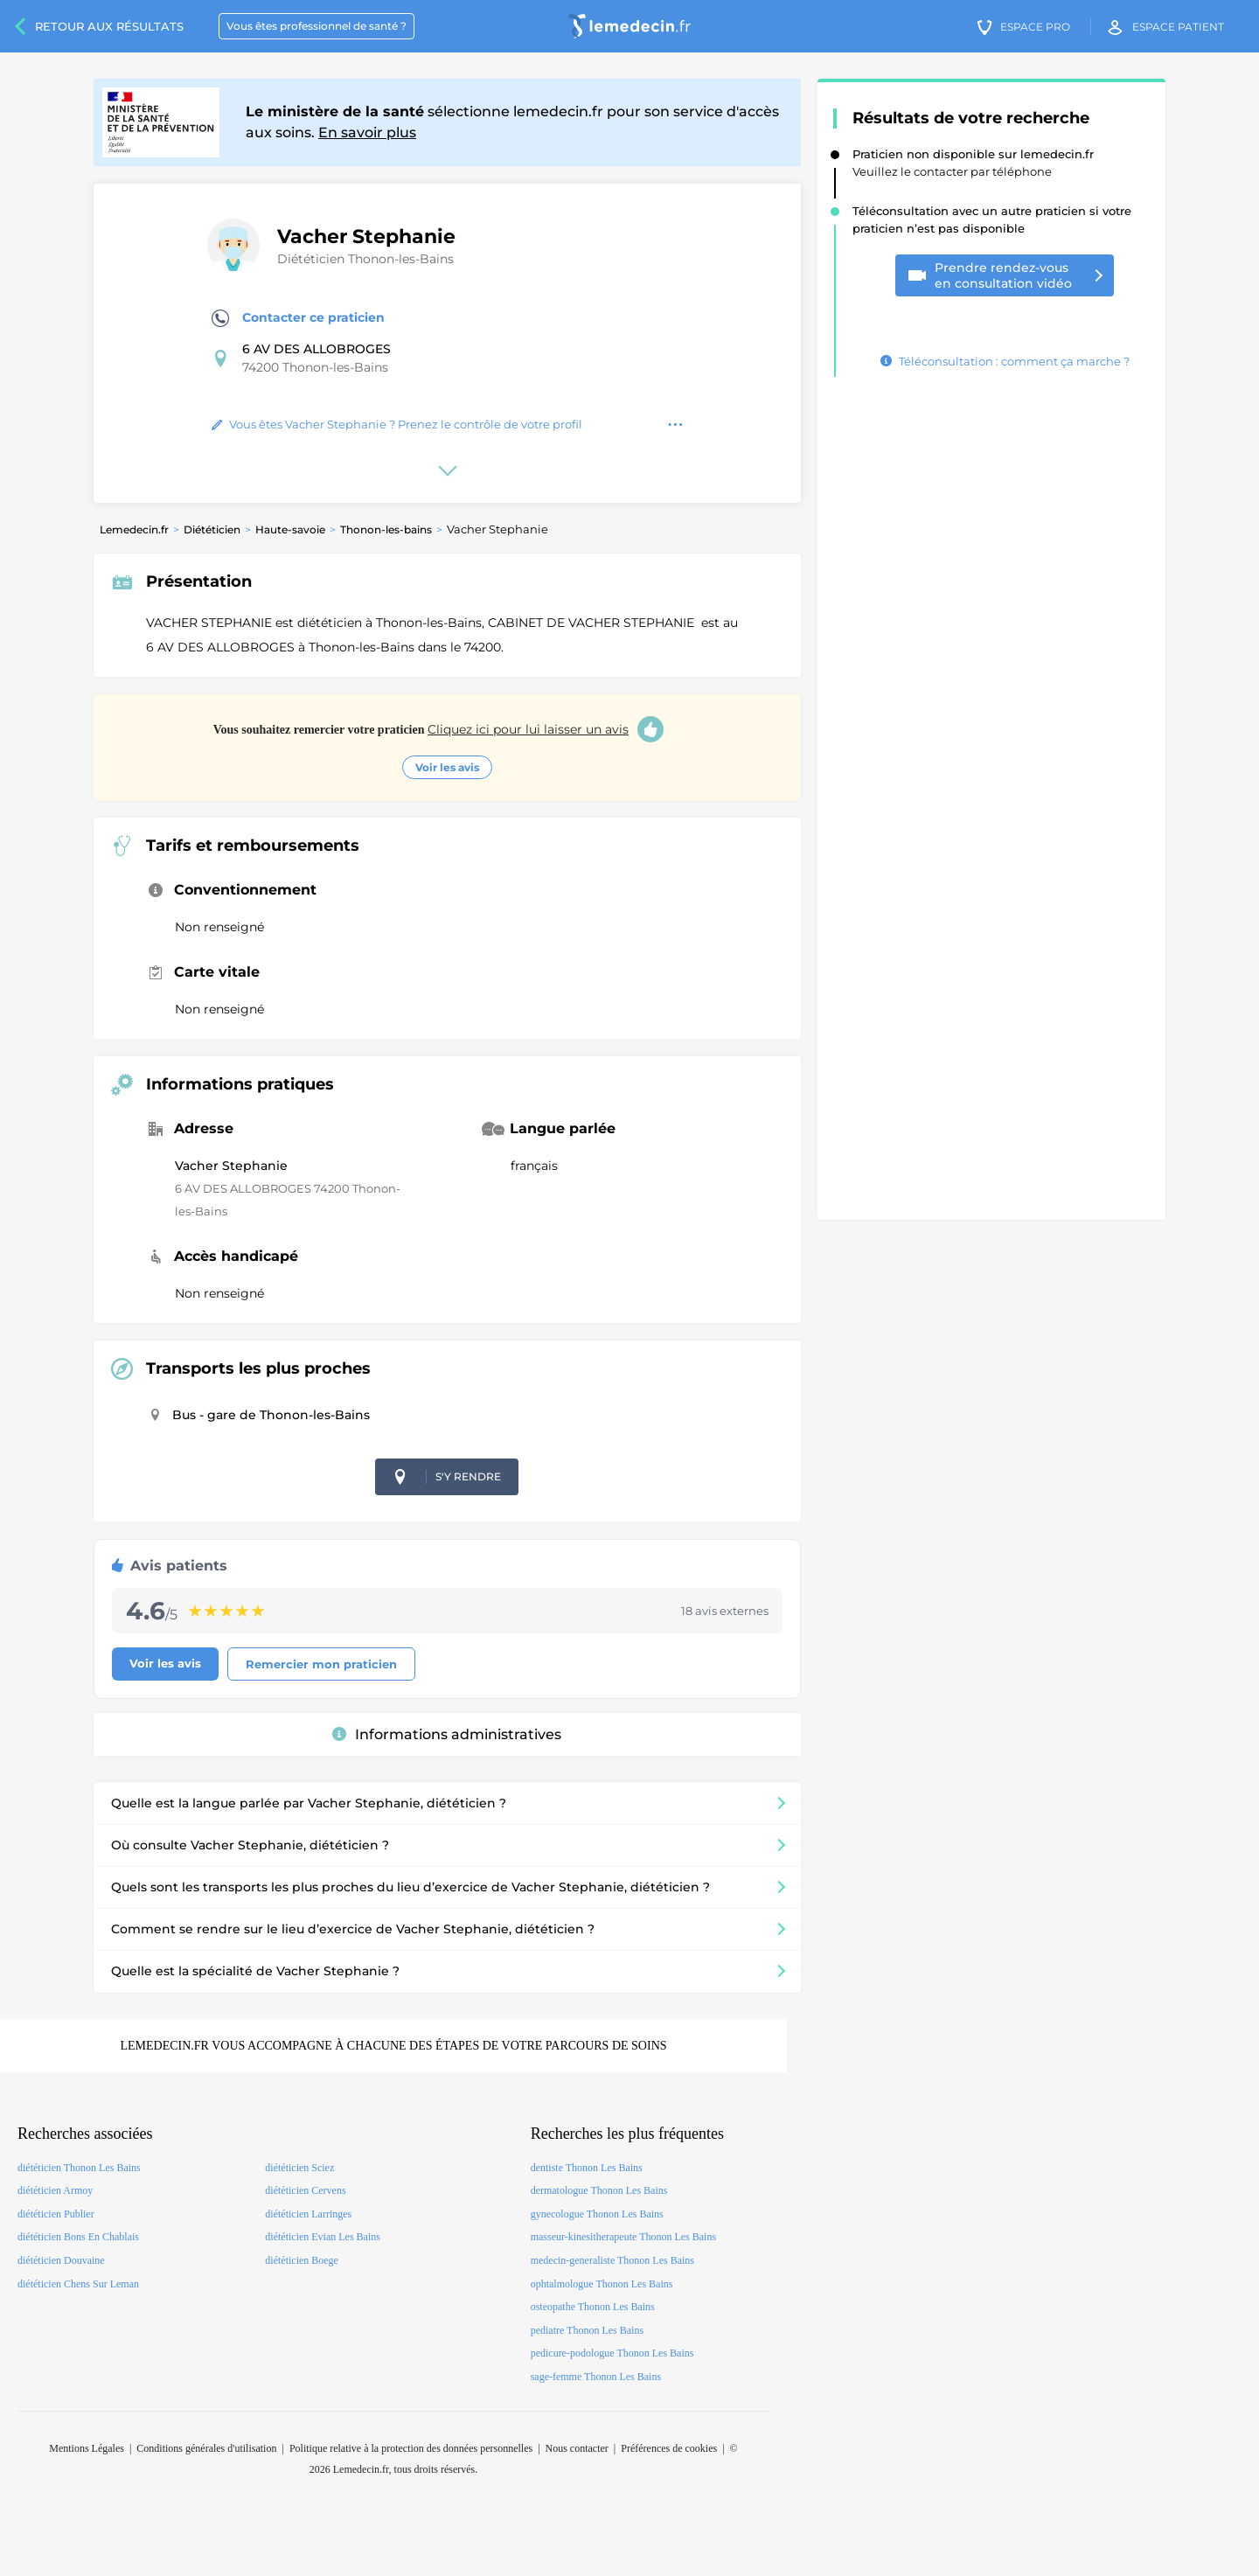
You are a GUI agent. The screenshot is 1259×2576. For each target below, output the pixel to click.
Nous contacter (577, 2448)
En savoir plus (367, 132)
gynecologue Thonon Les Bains (597, 2214)
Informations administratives (446, 1734)
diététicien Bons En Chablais (78, 2237)
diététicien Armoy (55, 2190)
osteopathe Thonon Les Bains (593, 2307)
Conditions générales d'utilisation (206, 2448)
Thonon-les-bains (386, 529)
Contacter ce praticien (298, 318)
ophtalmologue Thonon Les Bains (602, 2284)
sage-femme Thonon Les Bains (596, 2377)
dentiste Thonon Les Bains (587, 2168)
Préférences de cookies (669, 2448)
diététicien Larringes (308, 2214)
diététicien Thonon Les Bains (79, 2168)
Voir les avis (447, 767)
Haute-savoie (290, 529)
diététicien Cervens (305, 2190)
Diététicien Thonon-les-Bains (365, 259)
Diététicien (212, 529)
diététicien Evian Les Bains (322, 2237)
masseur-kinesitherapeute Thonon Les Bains (623, 2237)
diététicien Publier (55, 2214)
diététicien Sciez (299, 2168)
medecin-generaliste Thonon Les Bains (612, 2260)
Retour (109, 26)
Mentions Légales (86, 2448)
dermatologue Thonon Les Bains (599, 2190)
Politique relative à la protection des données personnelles (410, 2448)
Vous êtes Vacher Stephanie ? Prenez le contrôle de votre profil (397, 424)
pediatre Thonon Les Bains (587, 2330)
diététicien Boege (301, 2260)
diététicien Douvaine (61, 2260)
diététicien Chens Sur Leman (78, 2284)
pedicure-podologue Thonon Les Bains (612, 2353)
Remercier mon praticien (321, 1664)
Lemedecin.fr (134, 529)
